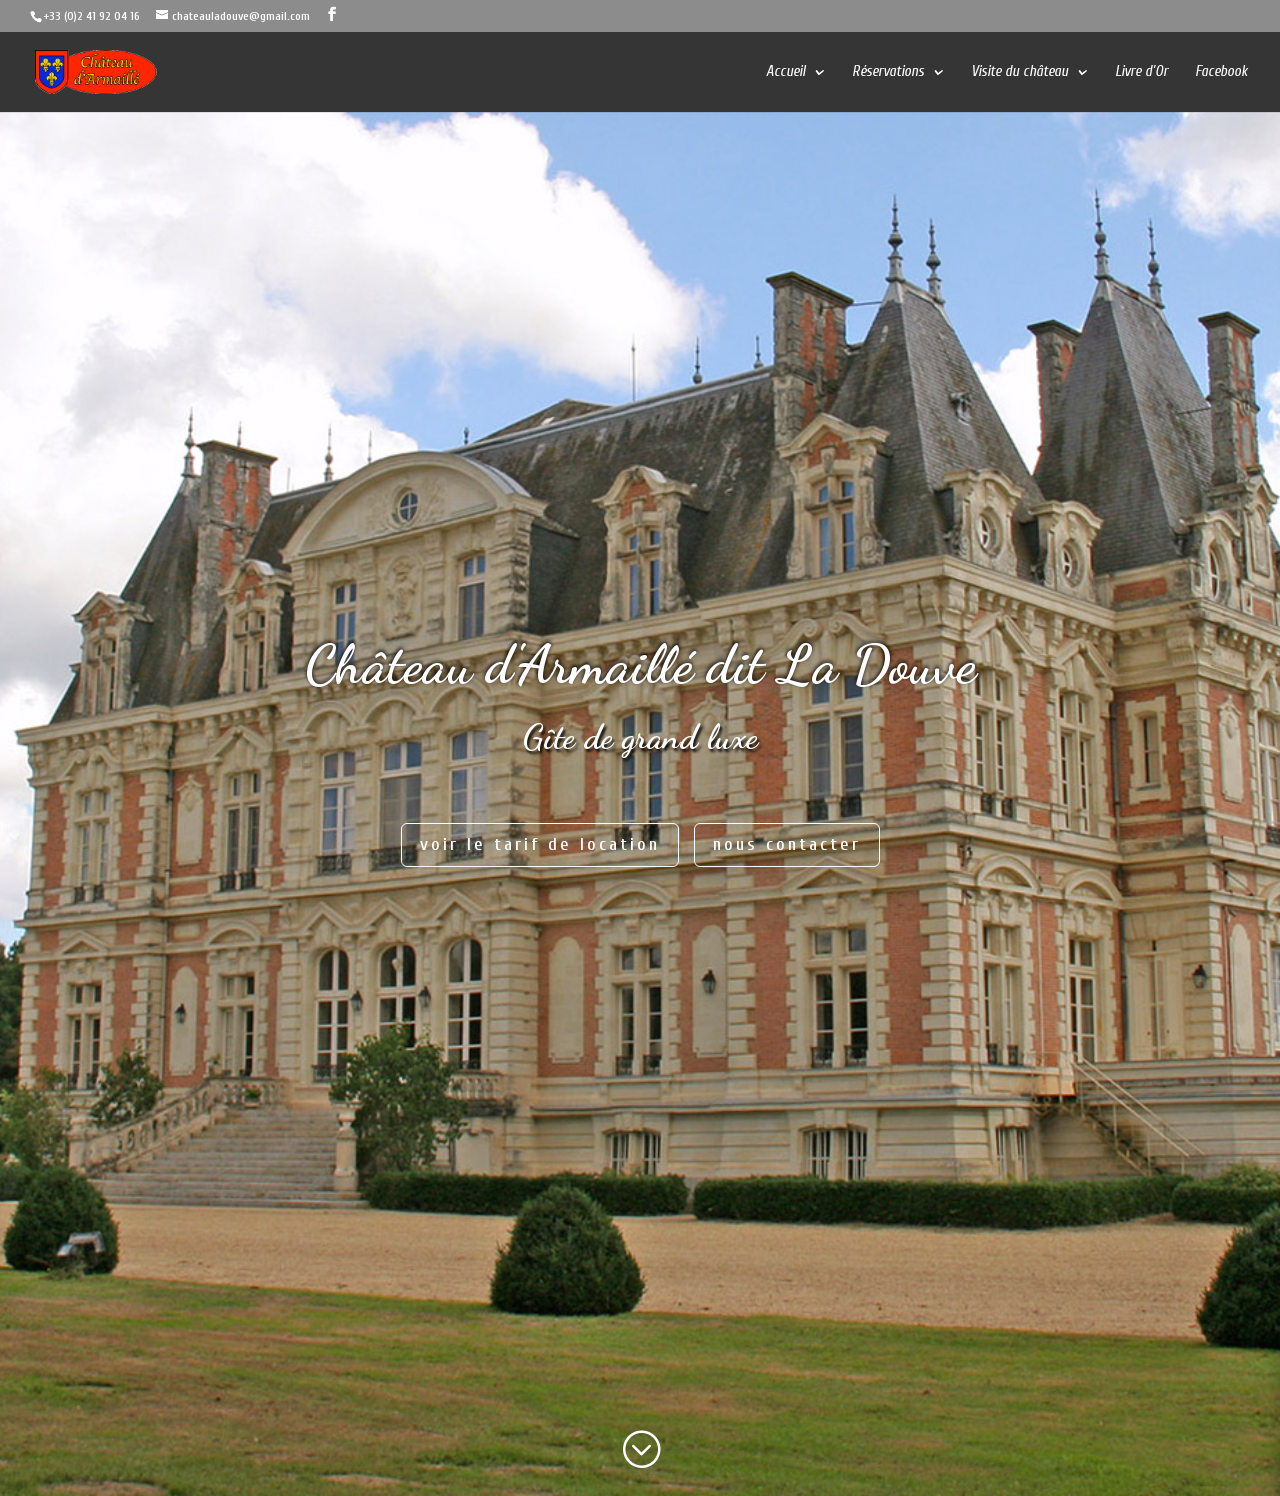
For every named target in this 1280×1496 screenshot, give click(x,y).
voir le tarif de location (540, 844)
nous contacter (787, 844)
